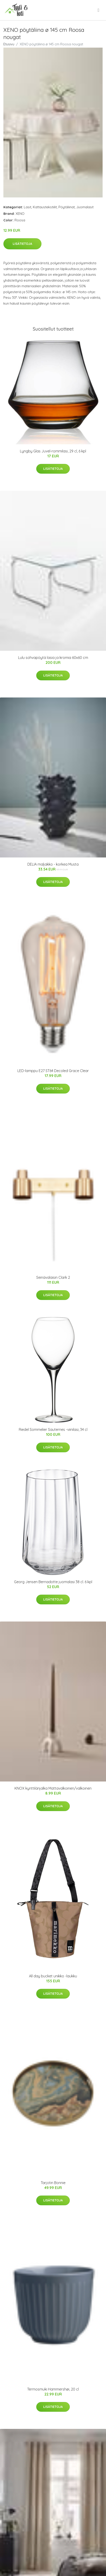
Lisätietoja (22, 244)
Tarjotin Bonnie (53, 2182)
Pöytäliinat (66, 207)
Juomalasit (85, 207)
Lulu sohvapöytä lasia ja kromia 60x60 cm (53, 657)
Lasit (27, 207)
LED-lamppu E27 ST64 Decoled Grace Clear (53, 1070)
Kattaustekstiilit (45, 207)
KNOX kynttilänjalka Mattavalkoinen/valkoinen (53, 1788)
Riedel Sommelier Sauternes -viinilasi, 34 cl (53, 1429)
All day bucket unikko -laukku (53, 1976)
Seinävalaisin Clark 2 (53, 1277)
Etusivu (8, 44)
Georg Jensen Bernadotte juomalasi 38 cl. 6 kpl (53, 1582)
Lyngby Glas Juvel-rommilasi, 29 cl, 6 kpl (53, 451)
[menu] (99, 10)
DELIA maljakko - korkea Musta (53, 864)
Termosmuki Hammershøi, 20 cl (53, 2389)
